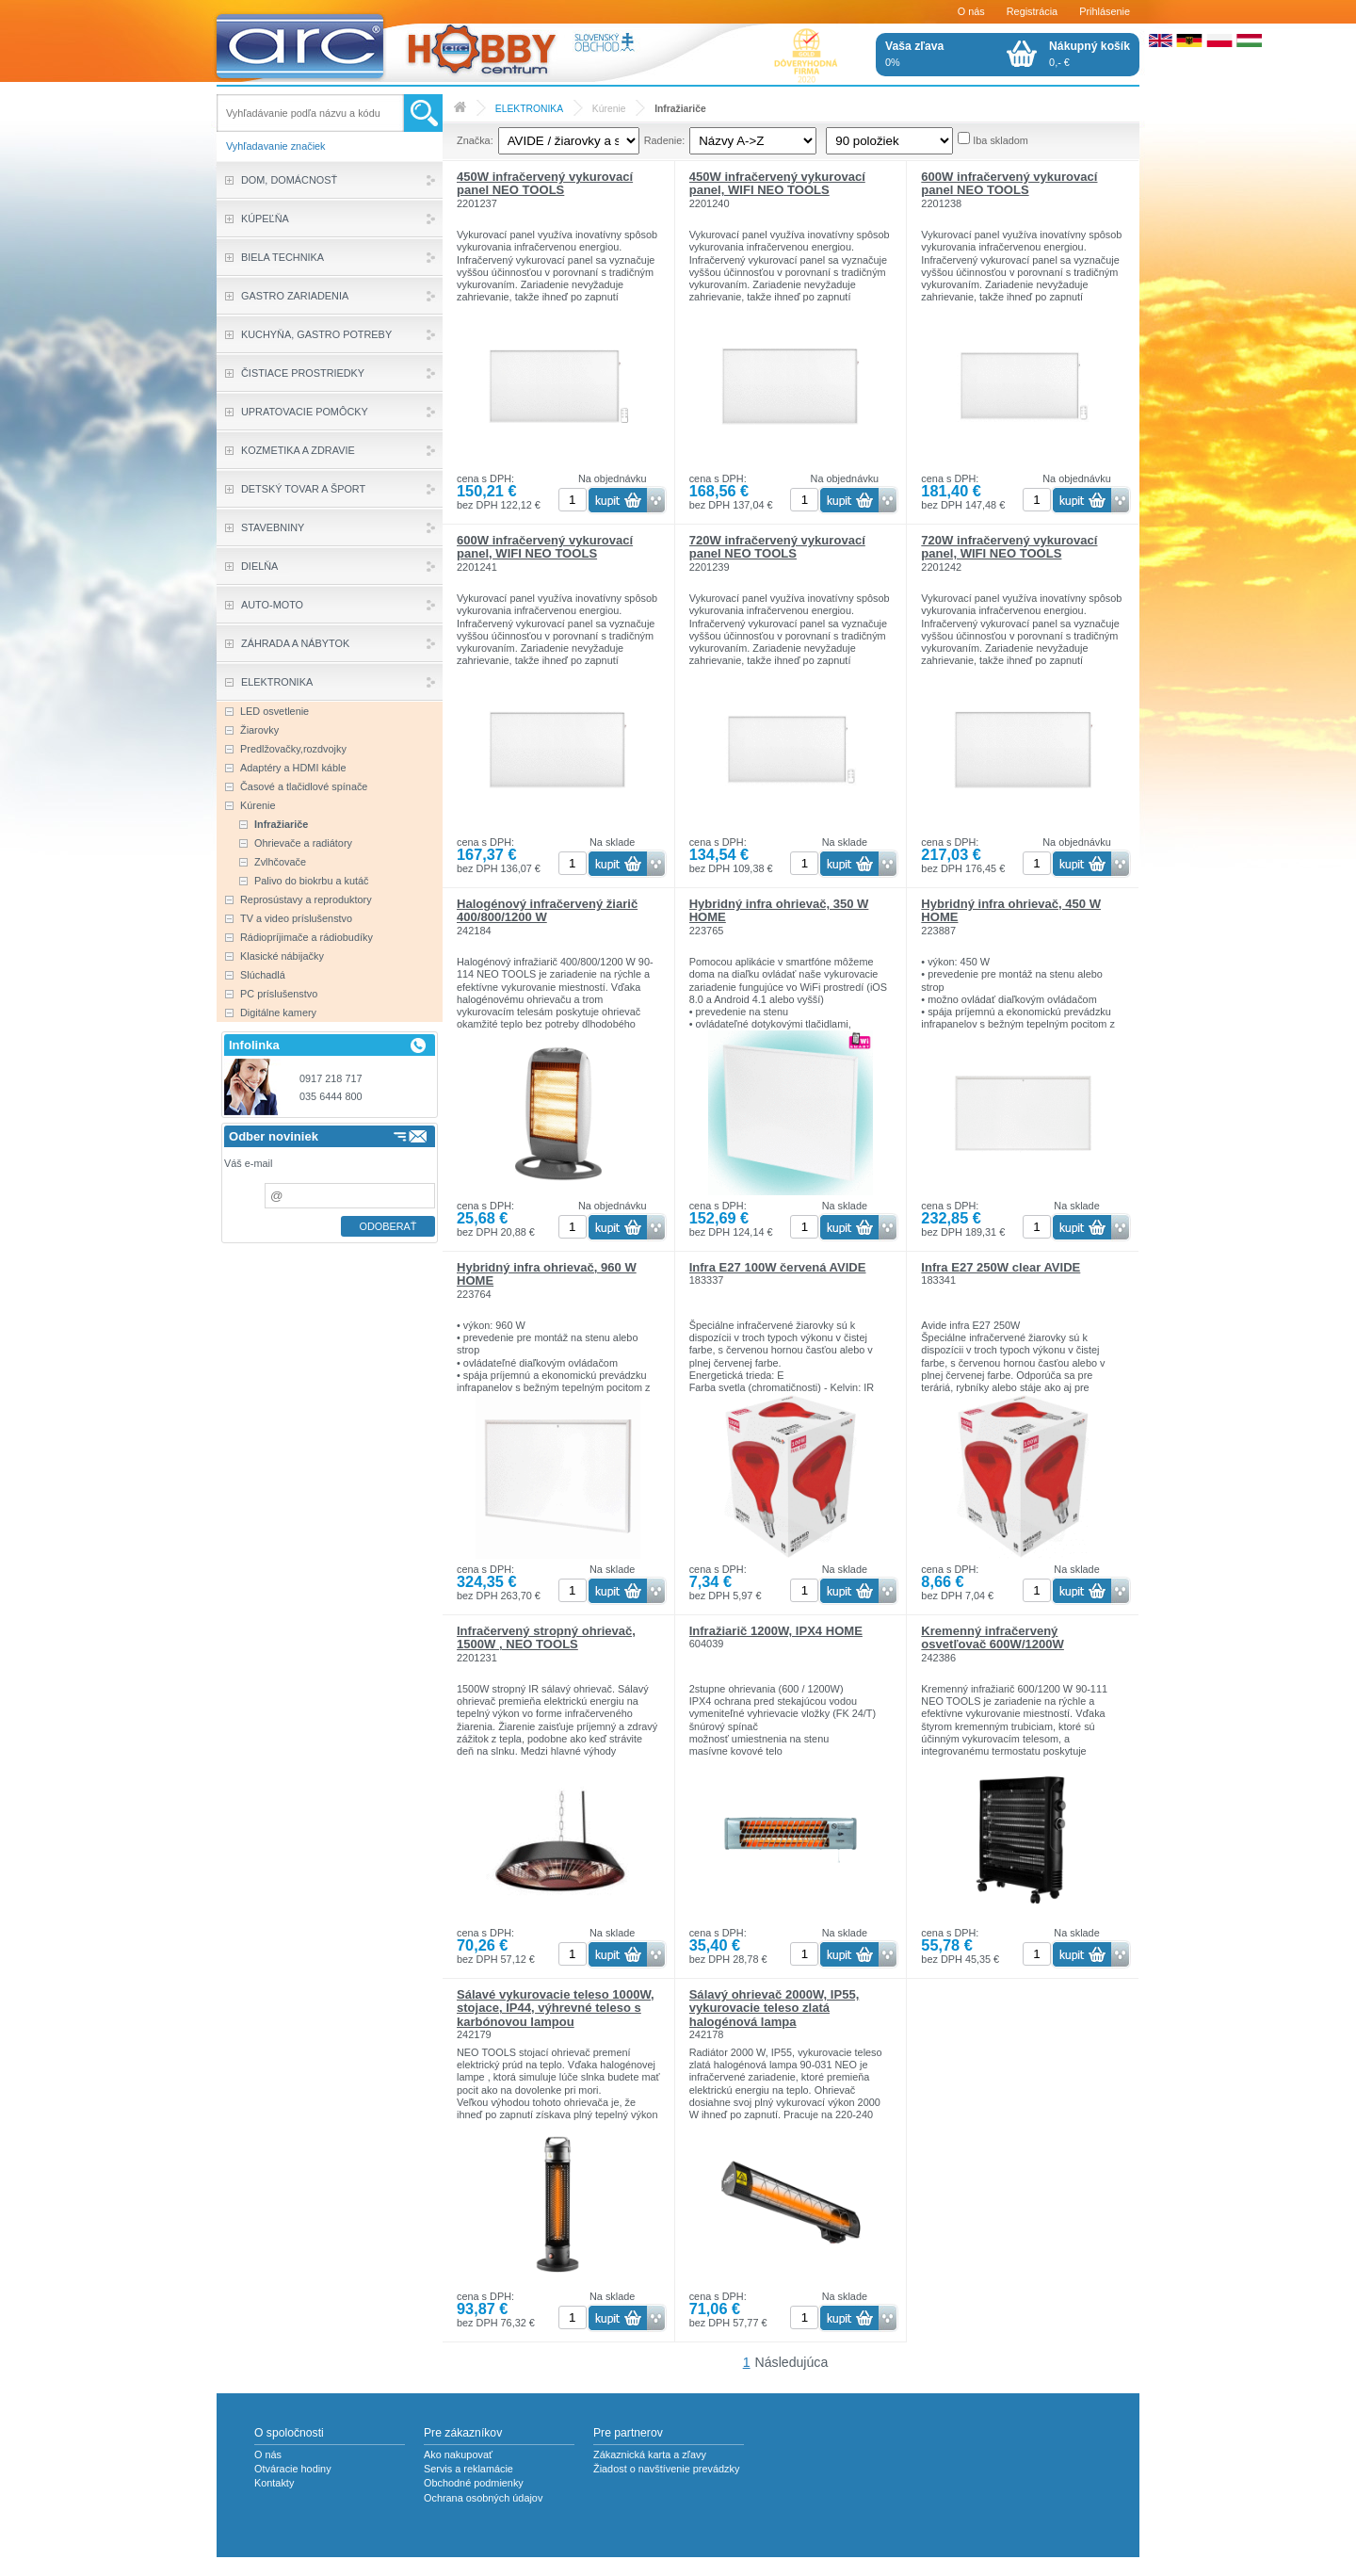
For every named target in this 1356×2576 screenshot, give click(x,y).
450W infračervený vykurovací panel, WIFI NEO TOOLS (777, 183)
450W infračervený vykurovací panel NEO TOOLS (545, 183)
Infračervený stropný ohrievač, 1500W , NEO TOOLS (546, 1637)
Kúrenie (609, 109)
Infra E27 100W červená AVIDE (777, 1267)
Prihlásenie (1104, 11)
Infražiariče (680, 109)
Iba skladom (1000, 140)
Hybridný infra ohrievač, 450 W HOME (1011, 910)
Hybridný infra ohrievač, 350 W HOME (779, 910)
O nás (971, 11)
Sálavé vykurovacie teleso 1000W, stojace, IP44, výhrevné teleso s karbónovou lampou (555, 2008)
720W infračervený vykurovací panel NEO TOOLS (777, 546)
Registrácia (1032, 11)
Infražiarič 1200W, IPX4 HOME (776, 1631)
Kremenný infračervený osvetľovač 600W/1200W (992, 1637)
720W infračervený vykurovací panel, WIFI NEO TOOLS (1009, 546)
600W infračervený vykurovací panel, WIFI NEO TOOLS (545, 546)
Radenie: (665, 140)
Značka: (475, 140)
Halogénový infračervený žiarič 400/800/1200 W (547, 910)
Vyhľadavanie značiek (276, 146)
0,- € (1089, 54)
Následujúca (792, 2362)
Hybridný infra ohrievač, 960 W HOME (547, 1274)
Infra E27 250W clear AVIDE (1000, 1267)
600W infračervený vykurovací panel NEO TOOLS (1009, 183)
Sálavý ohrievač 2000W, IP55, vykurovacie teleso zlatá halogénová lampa (774, 2008)
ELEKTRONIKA (529, 109)
